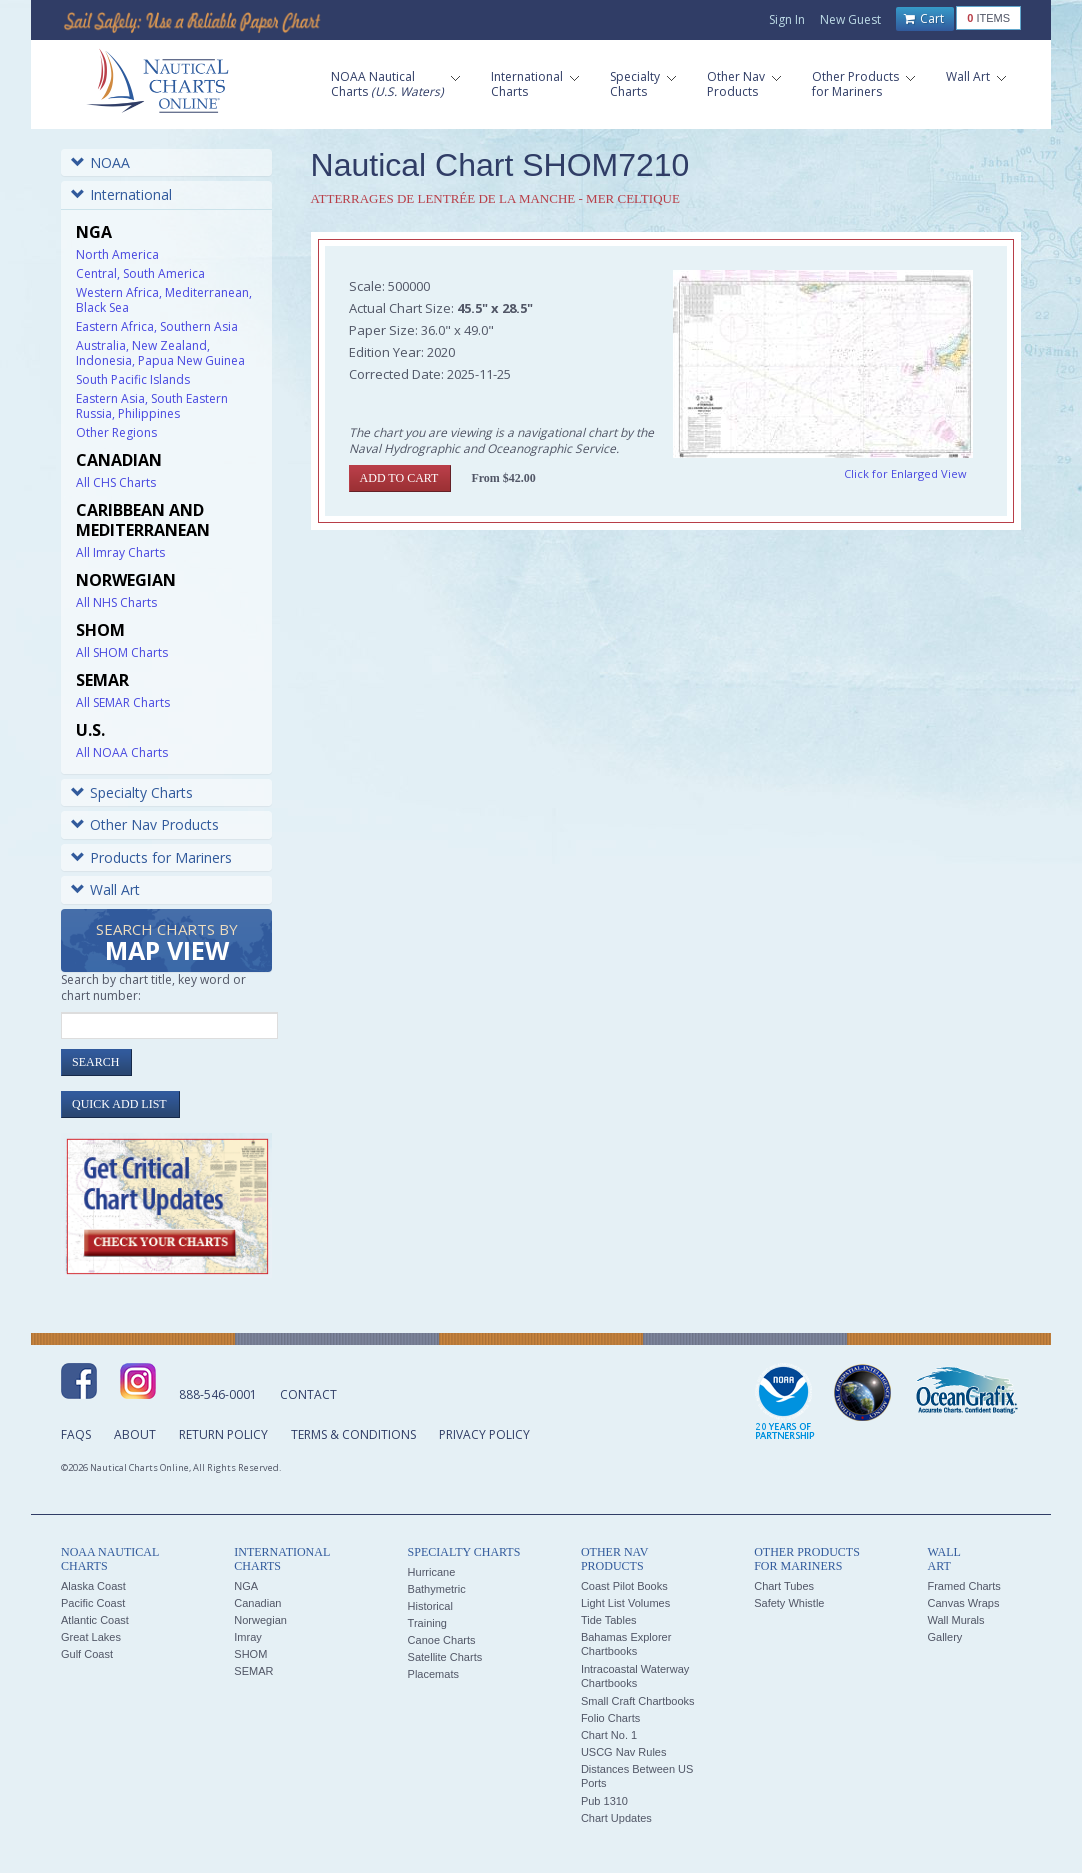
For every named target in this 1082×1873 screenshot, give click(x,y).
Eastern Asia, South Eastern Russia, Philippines (152, 406)
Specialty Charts (132, 792)
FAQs (76, 1434)
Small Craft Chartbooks (638, 1701)
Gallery (944, 1637)
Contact (308, 1394)
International (121, 194)
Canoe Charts (442, 1640)
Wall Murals (955, 1620)
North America (117, 254)
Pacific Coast (93, 1603)
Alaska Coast (93, 1586)
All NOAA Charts (122, 752)
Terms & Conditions (353, 1434)
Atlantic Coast (95, 1620)
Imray (248, 1637)
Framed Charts (963, 1586)
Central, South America (140, 273)
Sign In (787, 19)
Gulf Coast (87, 1654)
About (135, 1434)
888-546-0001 (218, 1394)
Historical (430, 1606)
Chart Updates (616, 1818)
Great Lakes (91, 1637)
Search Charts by (167, 943)
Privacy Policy (484, 1434)
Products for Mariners (151, 857)
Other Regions (116, 432)
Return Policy (223, 1434)
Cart (924, 19)
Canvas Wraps (963, 1603)
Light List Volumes (625, 1603)
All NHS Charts (116, 602)
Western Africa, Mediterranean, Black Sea (164, 300)
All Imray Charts (120, 552)
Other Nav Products (145, 824)
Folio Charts (610, 1718)
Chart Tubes (784, 1586)
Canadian (257, 1603)
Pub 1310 (604, 1801)
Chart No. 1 (609, 1735)
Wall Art (105, 889)
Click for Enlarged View (905, 473)
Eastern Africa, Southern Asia (157, 326)
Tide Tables (609, 1620)
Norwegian (260, 1620)
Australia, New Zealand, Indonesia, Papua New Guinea (160, 353)
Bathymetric (437, 1589)
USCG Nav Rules (624, 1752)
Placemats (433, 1674)
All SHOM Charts (122, 652)
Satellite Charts (445, 1657)
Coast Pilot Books (624, 1586)
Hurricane (432, 1572)
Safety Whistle (789, 1603)
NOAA (100, 162)
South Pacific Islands (133, 379)
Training (427, 1623)
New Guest (850, 19)
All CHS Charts (116, 482)
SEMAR (253, 1671)
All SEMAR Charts (123, 702)
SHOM (250, 1654)
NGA (246, 1586)
